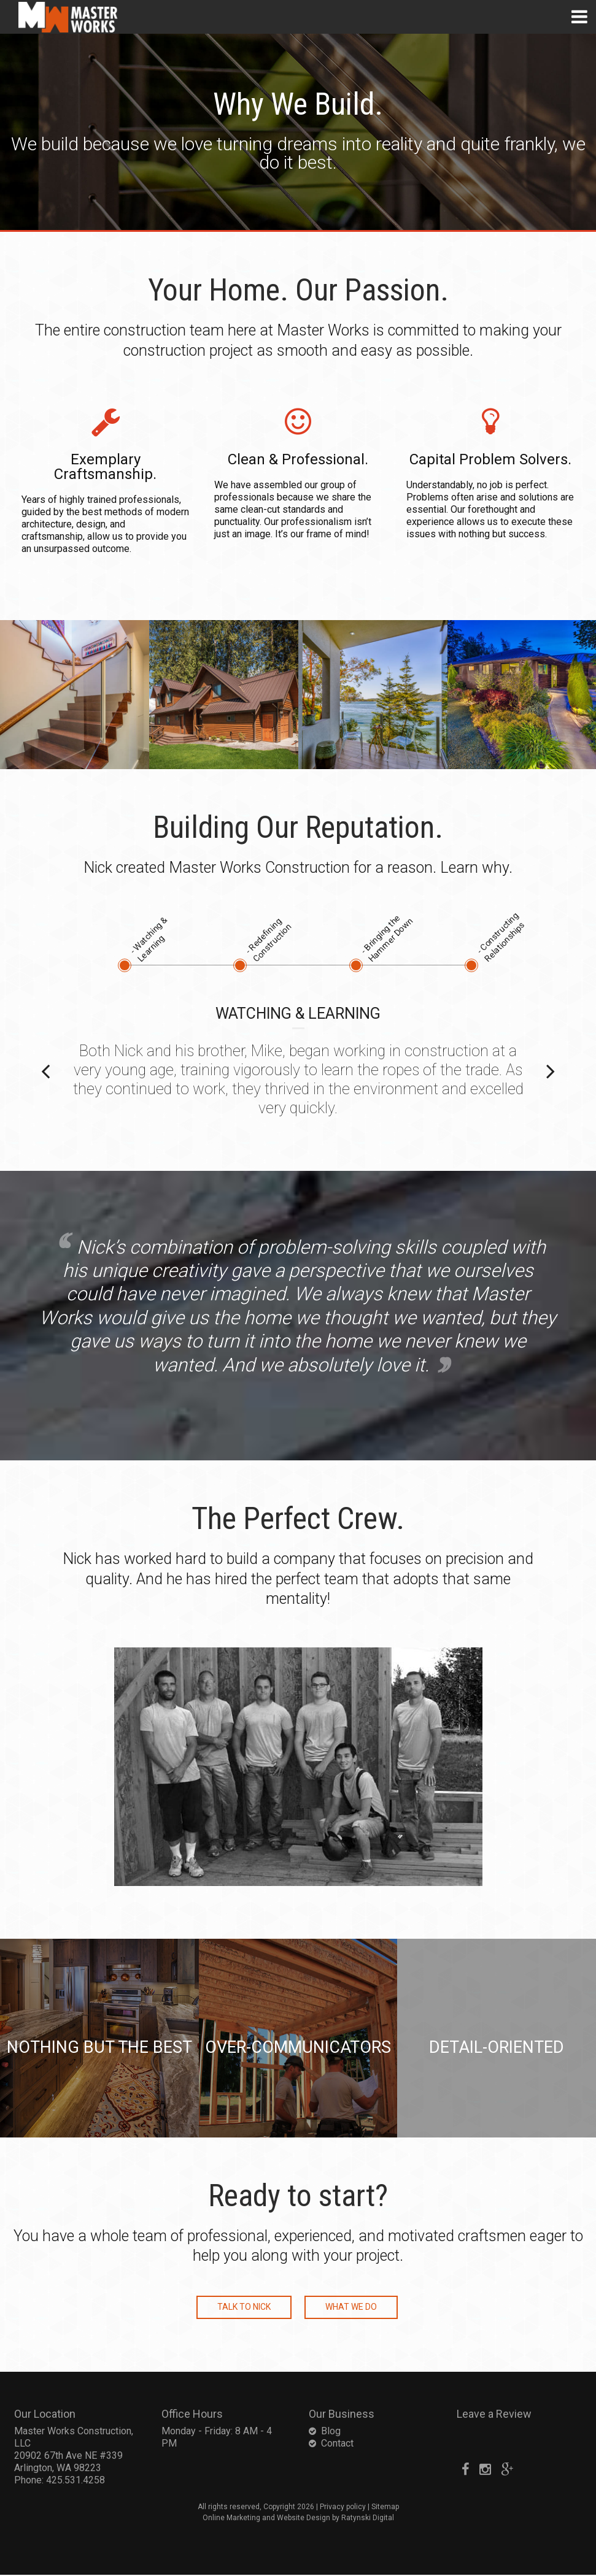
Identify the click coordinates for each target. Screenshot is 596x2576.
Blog (331, 2432)
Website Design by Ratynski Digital (335, 2519)
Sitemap (385, 2508)
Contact (337, 2444)
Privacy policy (343, 2508)
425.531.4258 (75, 2481)
